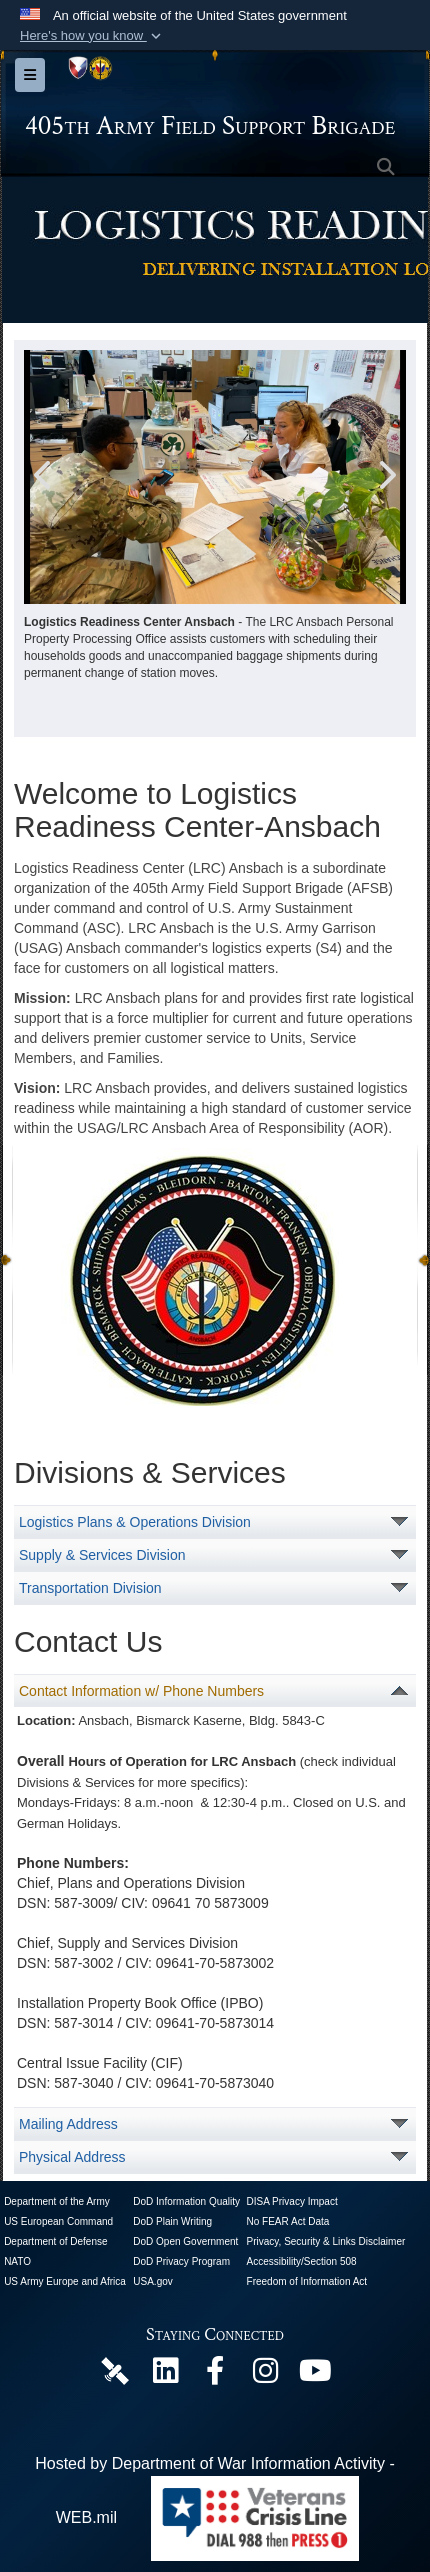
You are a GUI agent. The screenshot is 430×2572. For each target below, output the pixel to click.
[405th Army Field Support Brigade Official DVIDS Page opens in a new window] (115, 2369)
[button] (92, 36)
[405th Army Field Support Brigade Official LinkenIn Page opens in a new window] (165, 2375)
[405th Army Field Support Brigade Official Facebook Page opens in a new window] (215, 2375)
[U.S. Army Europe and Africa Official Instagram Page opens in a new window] (265, 2375)
